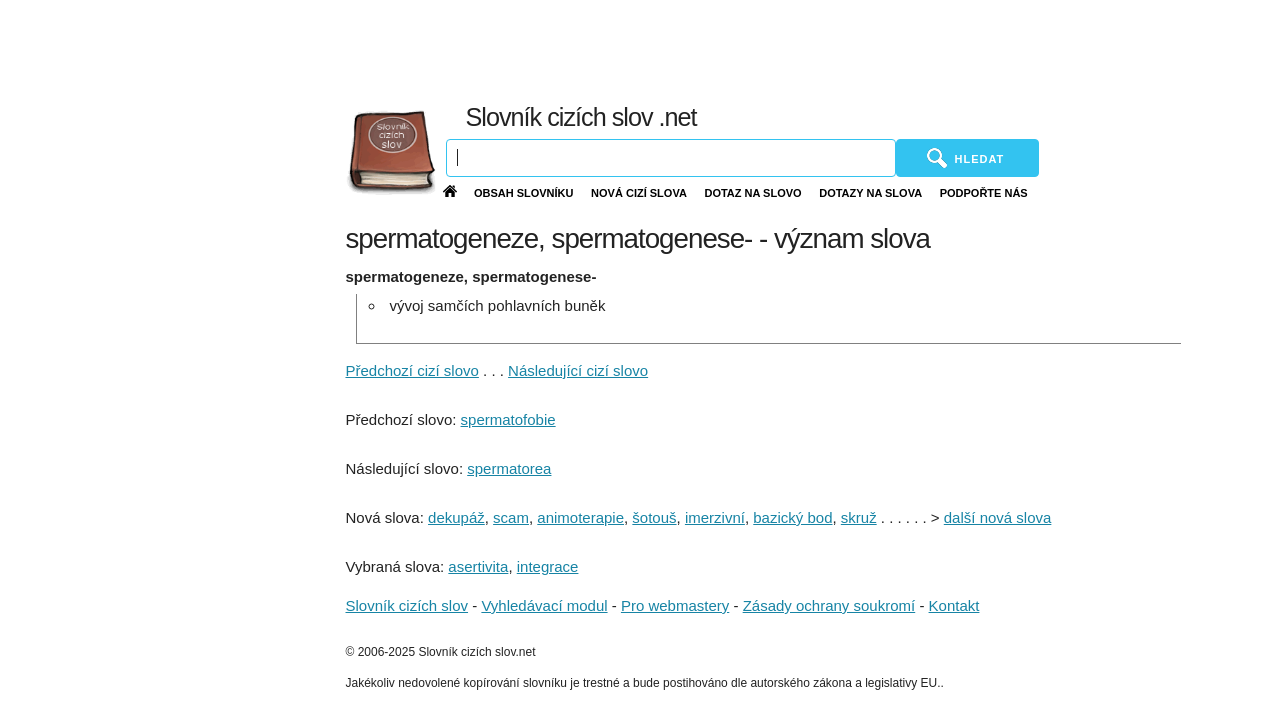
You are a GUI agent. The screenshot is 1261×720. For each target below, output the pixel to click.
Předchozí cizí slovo (412, 370)
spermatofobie (508, 419)
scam (511, 517)
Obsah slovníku (524, 193)
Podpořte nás (984, 193)
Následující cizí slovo (578, 370)
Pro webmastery (675, 605)
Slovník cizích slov (407, 605)
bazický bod (792, 517)
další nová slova (998, 517)
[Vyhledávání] (671, 158)
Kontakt (954, 605)
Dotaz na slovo (752, 193)
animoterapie (580, 517)
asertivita (478, 566)
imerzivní (715, 517)
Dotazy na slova (870, 193)
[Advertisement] (795, 50)
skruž (859, 517)
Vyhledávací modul (544, 605)
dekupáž (456, 517)
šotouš (654, 517)
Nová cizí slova (639, 193)
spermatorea (509, 468)
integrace (548, 566)
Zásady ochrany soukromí (829, 605)
